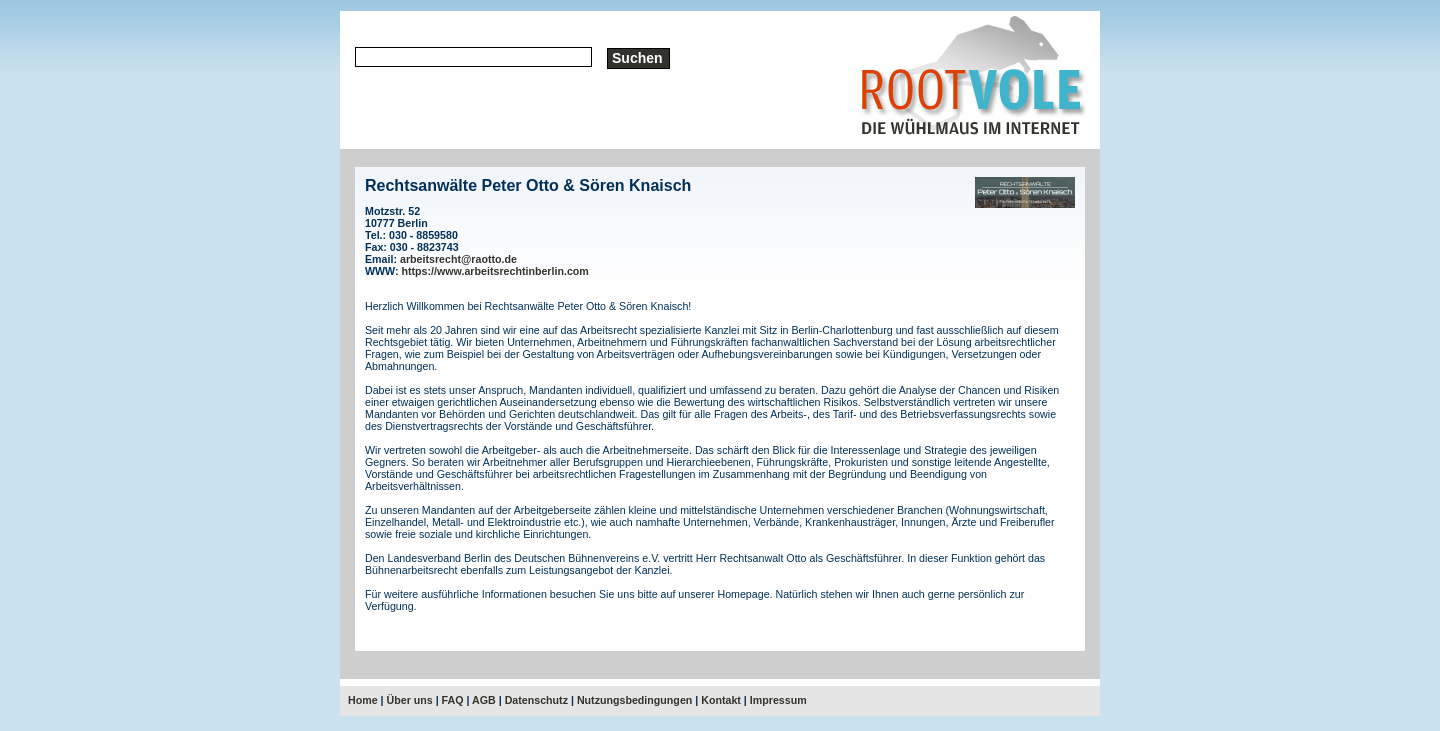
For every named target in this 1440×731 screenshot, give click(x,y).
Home (363, 700)
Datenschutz (536, 700)
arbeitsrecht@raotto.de (458, 259)
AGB (484, 700)
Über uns (410, 700)
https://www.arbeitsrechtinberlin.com (495, 271)
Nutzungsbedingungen (634, 700)
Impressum (778, 700)
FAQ (453, 700)
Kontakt (721, 700)
